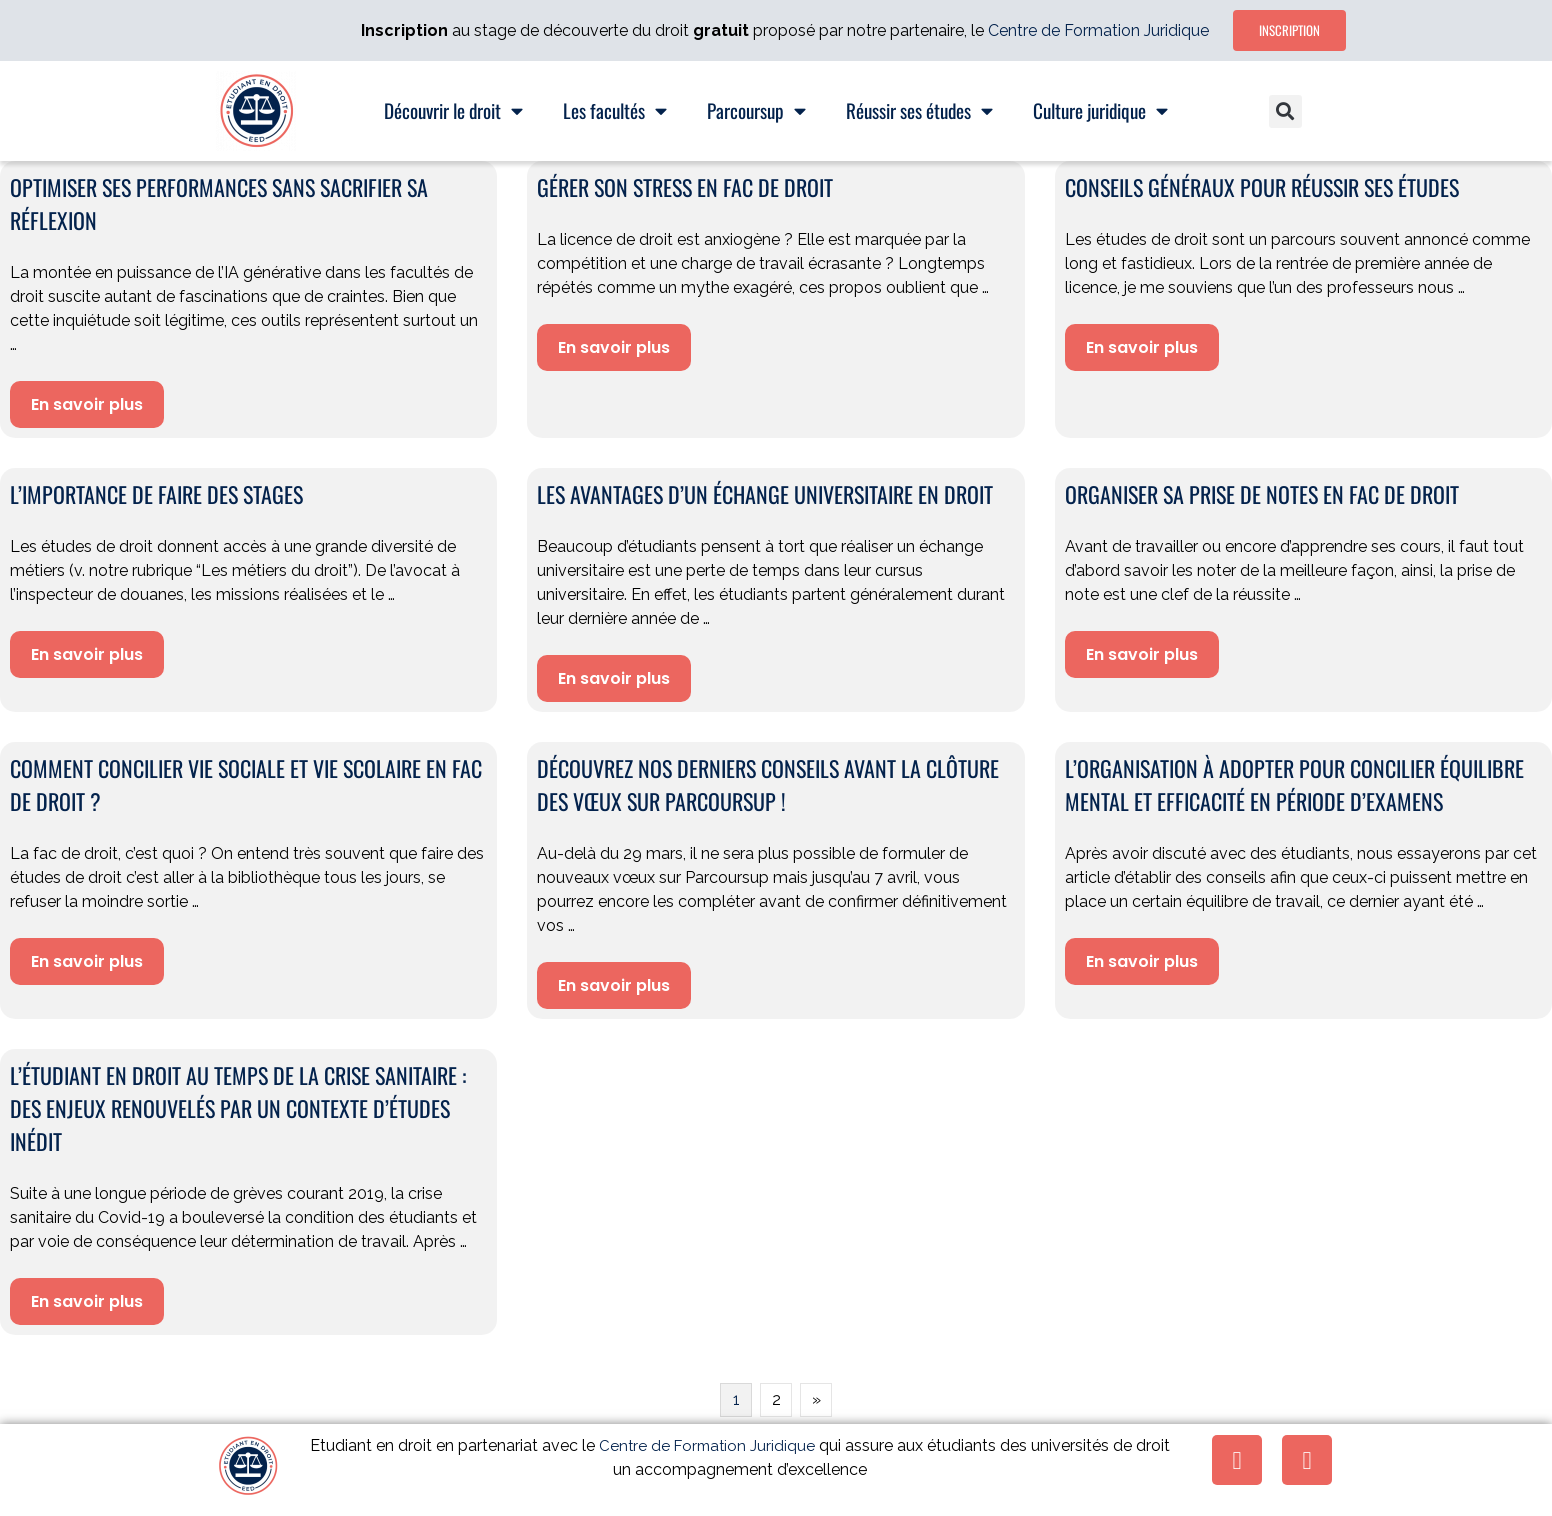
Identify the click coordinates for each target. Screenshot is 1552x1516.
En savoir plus (87, 404)
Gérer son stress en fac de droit (685, 187)
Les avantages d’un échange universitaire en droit (765, 494)
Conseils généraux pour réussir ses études (1262, 187)
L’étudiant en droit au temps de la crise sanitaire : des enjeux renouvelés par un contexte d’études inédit (238, 1108)
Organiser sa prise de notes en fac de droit (1262, 494)
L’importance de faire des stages (156, 494)
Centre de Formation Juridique (1098, 30)
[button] (1285, 111)
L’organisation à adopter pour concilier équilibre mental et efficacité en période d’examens (1294, 784)
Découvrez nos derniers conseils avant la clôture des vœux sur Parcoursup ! (768, 784)
